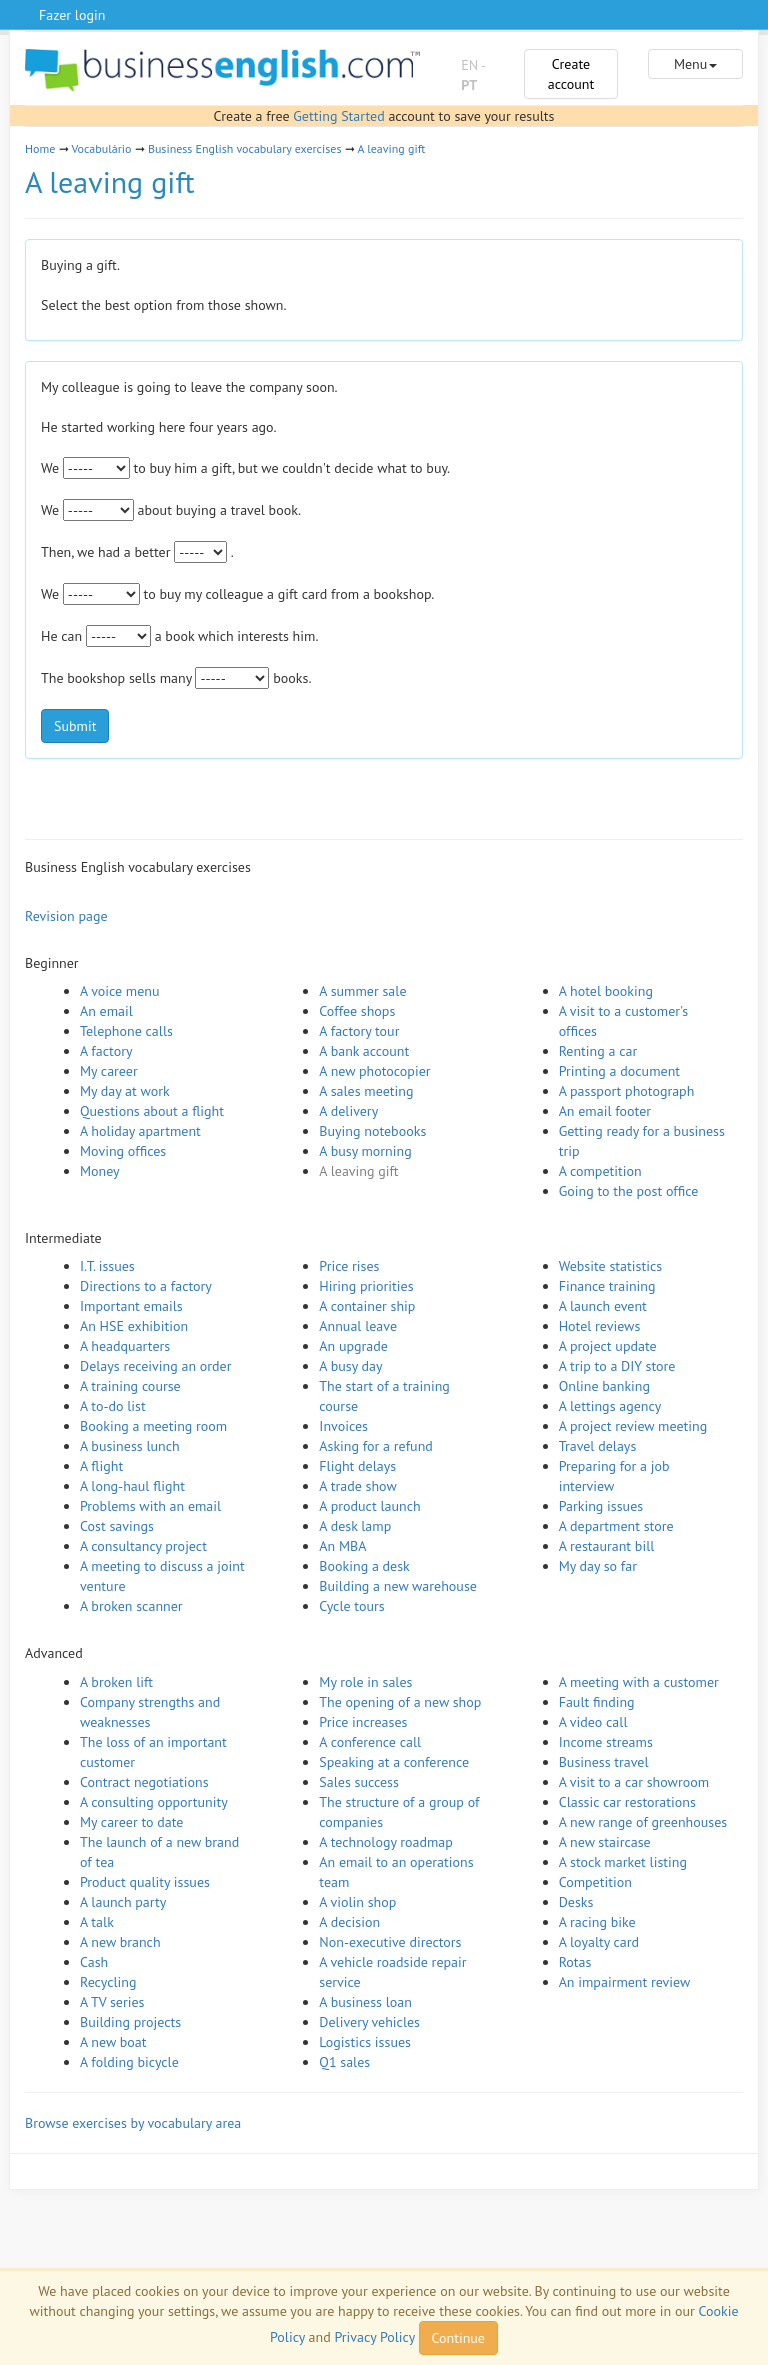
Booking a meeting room (153, 1426)
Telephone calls (126, 1031)
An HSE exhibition (134, 1326)
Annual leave (358, 1326)
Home (40, 148)
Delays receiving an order (155, 1366)
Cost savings (117, 1526)
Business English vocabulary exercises (245, 148)
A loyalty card (599, 1942)
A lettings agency (610, 1406)
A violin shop (357, 1902)
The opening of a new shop (400, 1702)
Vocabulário (101, 148)
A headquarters (125, 1346)
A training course (130, 1386)
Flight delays (357, 1466)
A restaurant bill (607, 1546)
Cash (94, 1962)
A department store (616, 1526)
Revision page (66, 916)
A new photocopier (374, 1071)
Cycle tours (351, 1606)
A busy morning (365, 1151)
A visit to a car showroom (634, 1782)
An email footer (605, 1111)
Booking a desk (364, 1566)
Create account (571, 74)
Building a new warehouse (398, 1586)
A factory (106, 1051)
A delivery (348, 1111)
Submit (75, 726)
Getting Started (338, 116)
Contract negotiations (144, 1782)
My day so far (598, 1566)
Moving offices (123, 1151)
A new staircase (605, 1842)
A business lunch (130, 1446)
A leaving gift (391, 148)
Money (100, 1171)
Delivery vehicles (369, 2022)
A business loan (365, 2002)
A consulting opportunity (154, 1802)
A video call (593, 1722)
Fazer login (72, 15)
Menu (695, 64)
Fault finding (597, 1702)
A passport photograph (627, 1091)
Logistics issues (365, 2042)
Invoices (343, 1426)
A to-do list (113, 1406)
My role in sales (365, 1682)
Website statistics (610, 1266)
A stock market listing (623, 1862)
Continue (458, 2338)
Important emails (131, 1306)
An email (106, 1011)
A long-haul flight (132, 1486)
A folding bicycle (129, 2062)
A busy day (350, 1366)
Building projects (130, 2022)
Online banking (604, 1386)
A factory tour (359, 1031)
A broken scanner (131, 1606)
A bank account (364, 1051)
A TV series (112, 2002)
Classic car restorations (627, 1802)
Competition (595, 1882)
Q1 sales (344, 2062)
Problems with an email (150, 1506)
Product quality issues (145, 1882)
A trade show (357, 1486)
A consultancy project (143, 1546)
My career (109, 1071)
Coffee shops (357, 1011)
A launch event (603, 1306)
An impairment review (625, 1982)
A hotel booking (606, 991)
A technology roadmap (386, 1842)
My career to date (131, 1822)
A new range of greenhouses (643, 1822)
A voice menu (120, 991)
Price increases (363, 1722)
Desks (576, 1902)
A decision (349, 1922)
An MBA (342, 1546)
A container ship (367, 1306)
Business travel (604, 1762)
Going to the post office (629, 1191)
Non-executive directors (390, 1942)
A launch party (123, 1902)
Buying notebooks (372, 1131)
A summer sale (362, 991)
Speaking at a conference (394, 1762)
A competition (600, 1171)
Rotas (575, 1962)
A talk (97, 1922)
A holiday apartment (140, 1131)
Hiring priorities (366, 1286)
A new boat (113, 2042)
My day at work (125, 1091)
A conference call (370, 1742)
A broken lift (116, 1682)
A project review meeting (633, 1426)
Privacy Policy (374, 2337)
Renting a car (598, 1051)
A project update (608, 1346)
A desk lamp (355, 1526)
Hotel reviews (600, 1326)
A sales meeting (366, 1091)
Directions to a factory (146, 1286)
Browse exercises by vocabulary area (133, 2123)
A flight (101, 1466)
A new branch (120, 1942)
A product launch (369, 1506)
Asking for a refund (376, 1446)
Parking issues (601, 1506)
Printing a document (619, 1071)
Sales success (359, 1782)
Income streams (606, 1742)
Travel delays (598, 1446)
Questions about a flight (152, 1111)
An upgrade (353, 1346)
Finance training (607, 1286)
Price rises (349, 1266)
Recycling (108, 1982)
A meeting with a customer (639, 1682)
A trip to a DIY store (617, 1366)
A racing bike (597, 1922)
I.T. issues (107, 1266)
